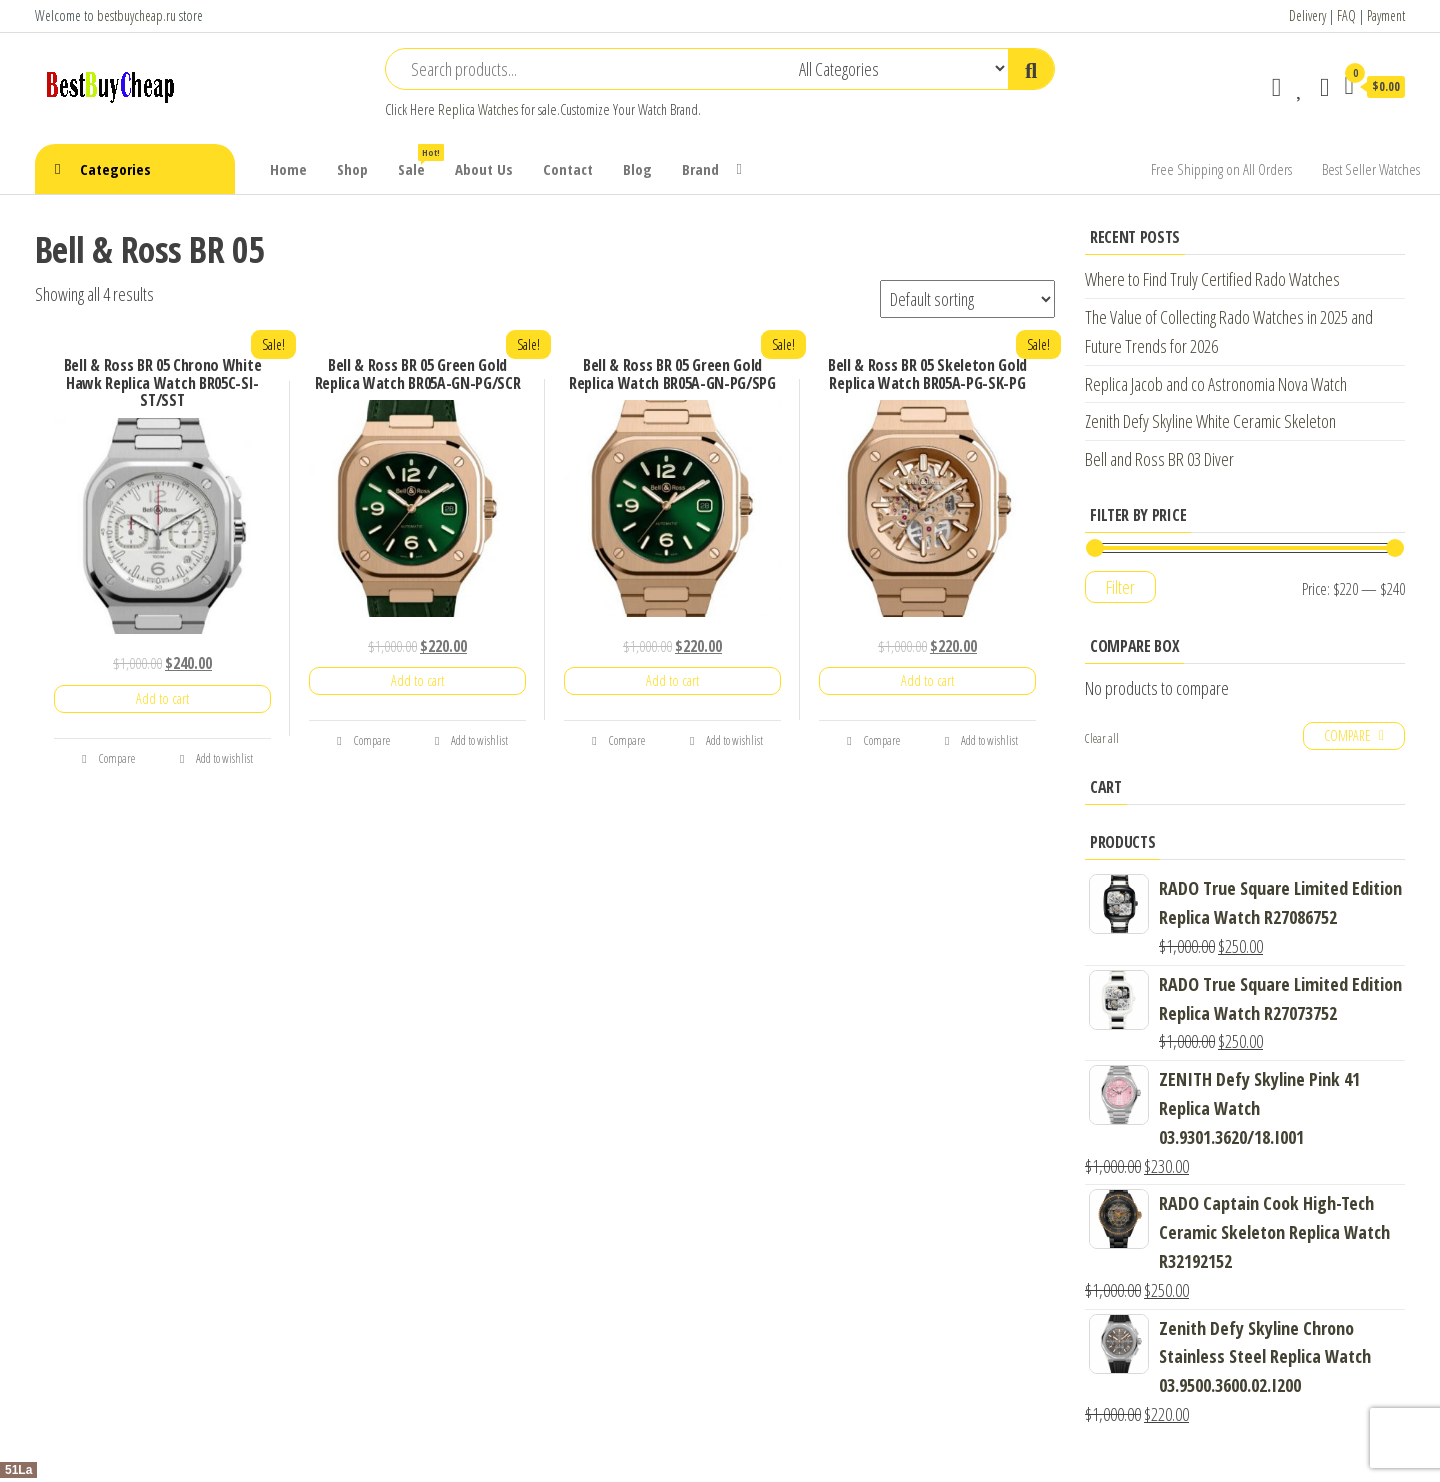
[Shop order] (967, 299)
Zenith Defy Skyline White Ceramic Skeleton (1210, 421)
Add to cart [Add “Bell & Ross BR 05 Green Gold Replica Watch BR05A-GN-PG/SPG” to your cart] (672, 680)
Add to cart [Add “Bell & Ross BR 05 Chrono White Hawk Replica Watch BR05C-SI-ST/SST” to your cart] (162, 698)
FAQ (1346, 15)
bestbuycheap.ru (136, 15)
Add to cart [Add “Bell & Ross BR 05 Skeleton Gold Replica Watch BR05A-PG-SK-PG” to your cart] (927, 680)
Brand (700, 169)
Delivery (1307, 15)
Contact (568, 169)
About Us (484, 169)
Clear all (1102, 738)
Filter (1120, 587)
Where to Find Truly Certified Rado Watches (1212, 279)
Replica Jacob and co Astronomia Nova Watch (1216, 384)
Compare (108, 758)
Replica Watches (478, 109)
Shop (352, 169)
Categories (115, 169)
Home (288, 169)
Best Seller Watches (1371, 169)
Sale (419, 161)
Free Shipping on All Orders (1221, 169)
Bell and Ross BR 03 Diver (1159, 459)
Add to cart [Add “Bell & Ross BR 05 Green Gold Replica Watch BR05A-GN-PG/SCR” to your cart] (417, 680)
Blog (637, 169)
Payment (1386, 15)
